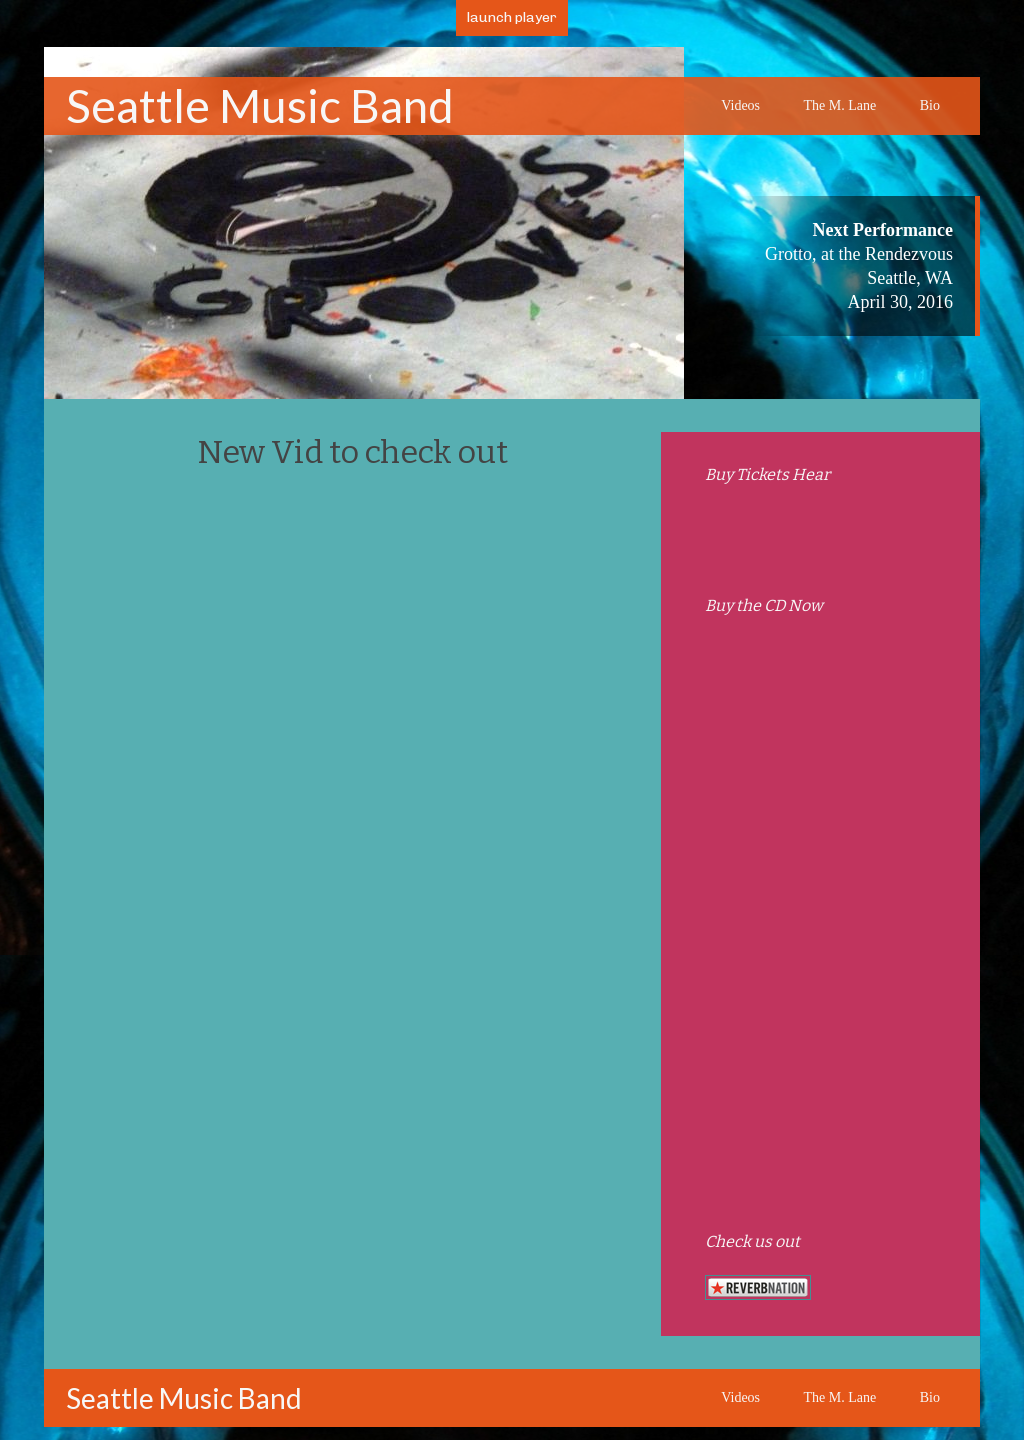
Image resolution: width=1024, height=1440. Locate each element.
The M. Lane (840, 105)
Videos (740, 105)
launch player (512, 17)
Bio (930, 105)
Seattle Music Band (260, 105)
